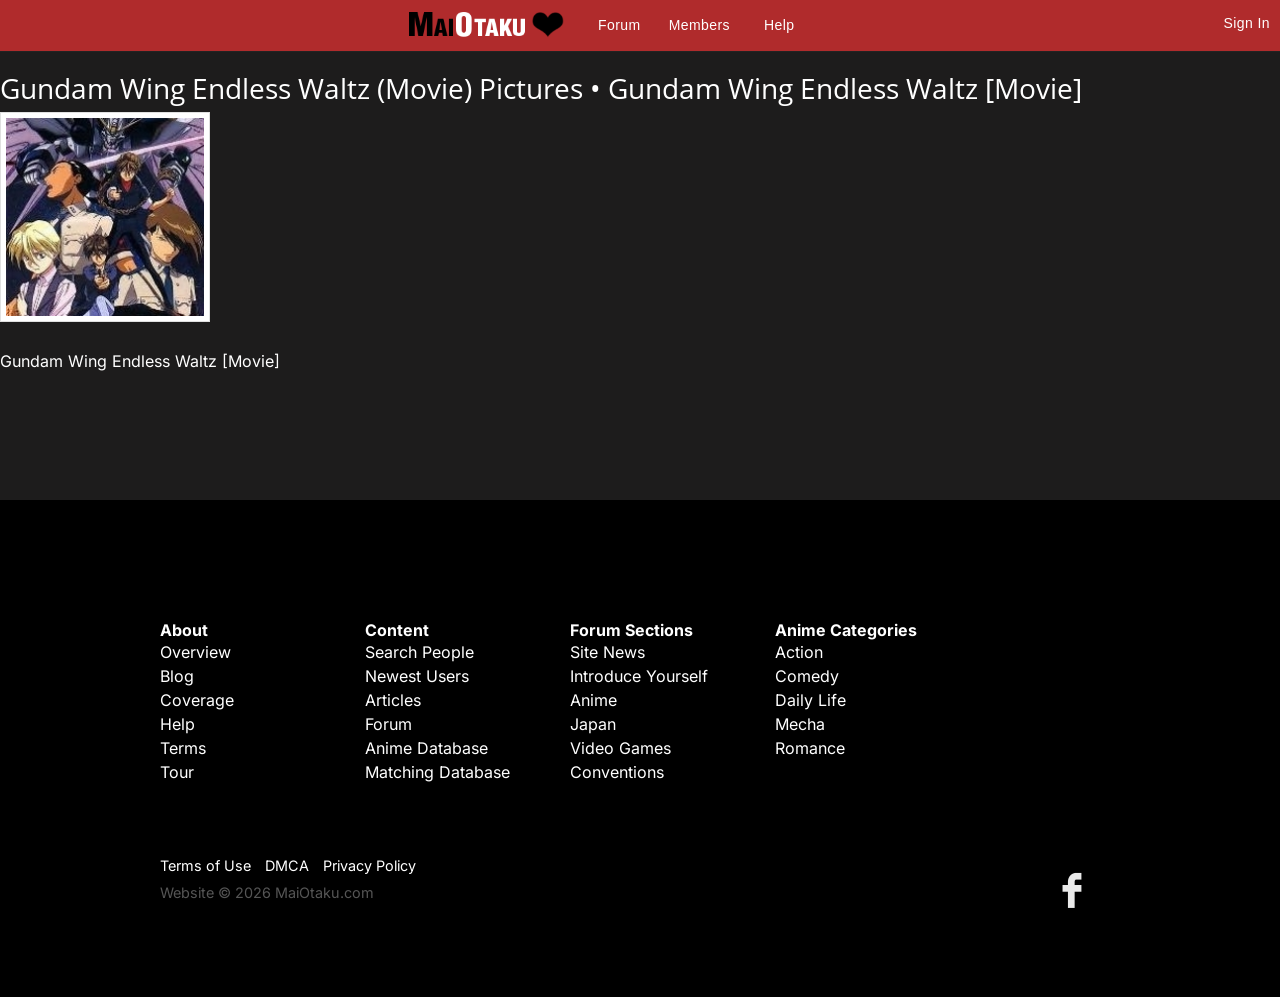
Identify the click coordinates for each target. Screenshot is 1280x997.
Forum (619, 25)
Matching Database (437, 772)
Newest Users (417, 676)
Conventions (617, 772)
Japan (593, 724)
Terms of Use (205, 865)
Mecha (800, 724)
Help (779, 25)
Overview (195, 652)
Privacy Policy (369, 865)
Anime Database (426, 748)
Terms (183, 748)
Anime (593, 700)
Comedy (807, 676)
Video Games (620, 748)
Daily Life (810, 700)
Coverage (197, 700)
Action (799, 652)
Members (699, 25)
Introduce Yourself (639, 676)
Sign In (1247, 23)
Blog (177, 676)
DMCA (287, 865)
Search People (419, 652)
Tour (177, 772)
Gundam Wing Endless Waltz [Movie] (845, 88)
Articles (393, 700)
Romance (810, 748)
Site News (607, 652)
